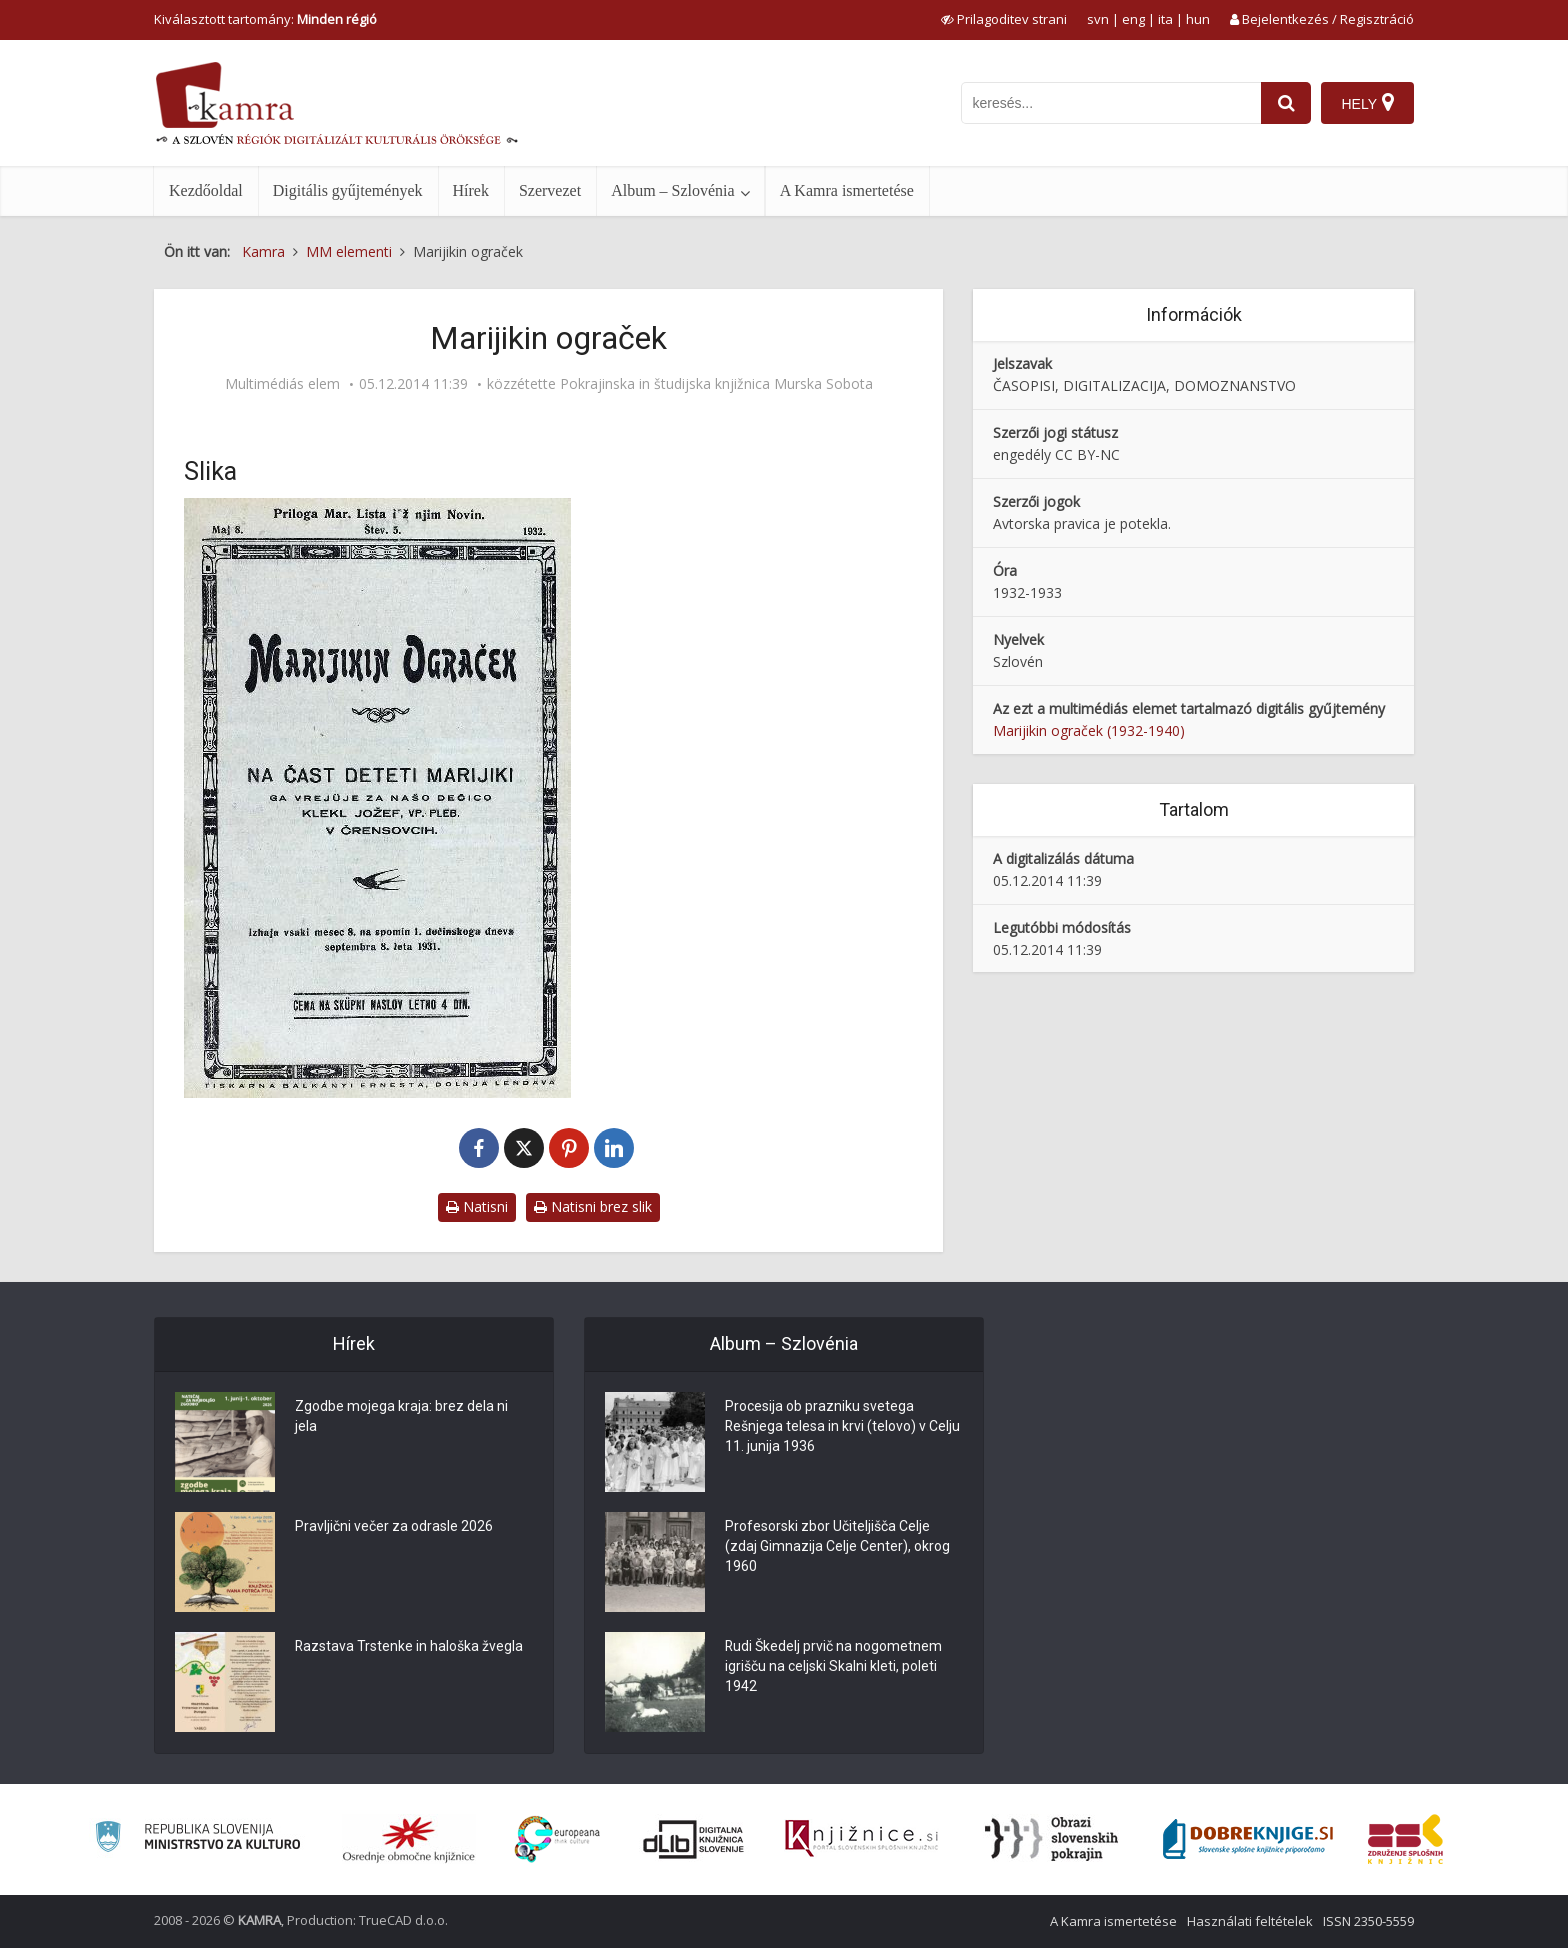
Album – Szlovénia (673, 190)
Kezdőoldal (206, 190)
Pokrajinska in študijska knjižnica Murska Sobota (716, 384)
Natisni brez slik (593, 1206)
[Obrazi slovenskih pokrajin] (1051, 1839)
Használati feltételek (1250, 1921)
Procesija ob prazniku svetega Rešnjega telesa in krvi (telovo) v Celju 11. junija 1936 (826, 1427)
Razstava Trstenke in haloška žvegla (409, 1647)
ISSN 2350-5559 (1368, 1921)
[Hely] (1367, 103)
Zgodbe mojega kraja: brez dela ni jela (401, 1417)
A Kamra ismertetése (847, 190)
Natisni (477, 1206)
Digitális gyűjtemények (348, 190)
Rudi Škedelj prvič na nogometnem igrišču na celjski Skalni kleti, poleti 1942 (834, 1667)
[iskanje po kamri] (1111, 103)
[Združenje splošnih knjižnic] (1405, 1839)
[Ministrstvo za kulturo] (197, 1839)
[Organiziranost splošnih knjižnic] (409, 1839)
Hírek (471, 190)
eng (1133, 19)
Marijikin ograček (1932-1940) (1089, 730)
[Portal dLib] (694, 1839)
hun (1198, 19)
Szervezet (550, 190)
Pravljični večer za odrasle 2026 (394, 1527)
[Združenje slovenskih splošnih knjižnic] (861, 1839)
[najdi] (1286, 103)
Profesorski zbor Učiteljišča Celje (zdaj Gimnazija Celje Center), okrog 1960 (837, 1547)
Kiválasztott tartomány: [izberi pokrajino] (265, 19)
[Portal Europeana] (557, 1839)
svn (1098, 19)
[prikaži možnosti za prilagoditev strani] (1004, 19)
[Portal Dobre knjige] (1248, 1839)
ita (1165, 19)
